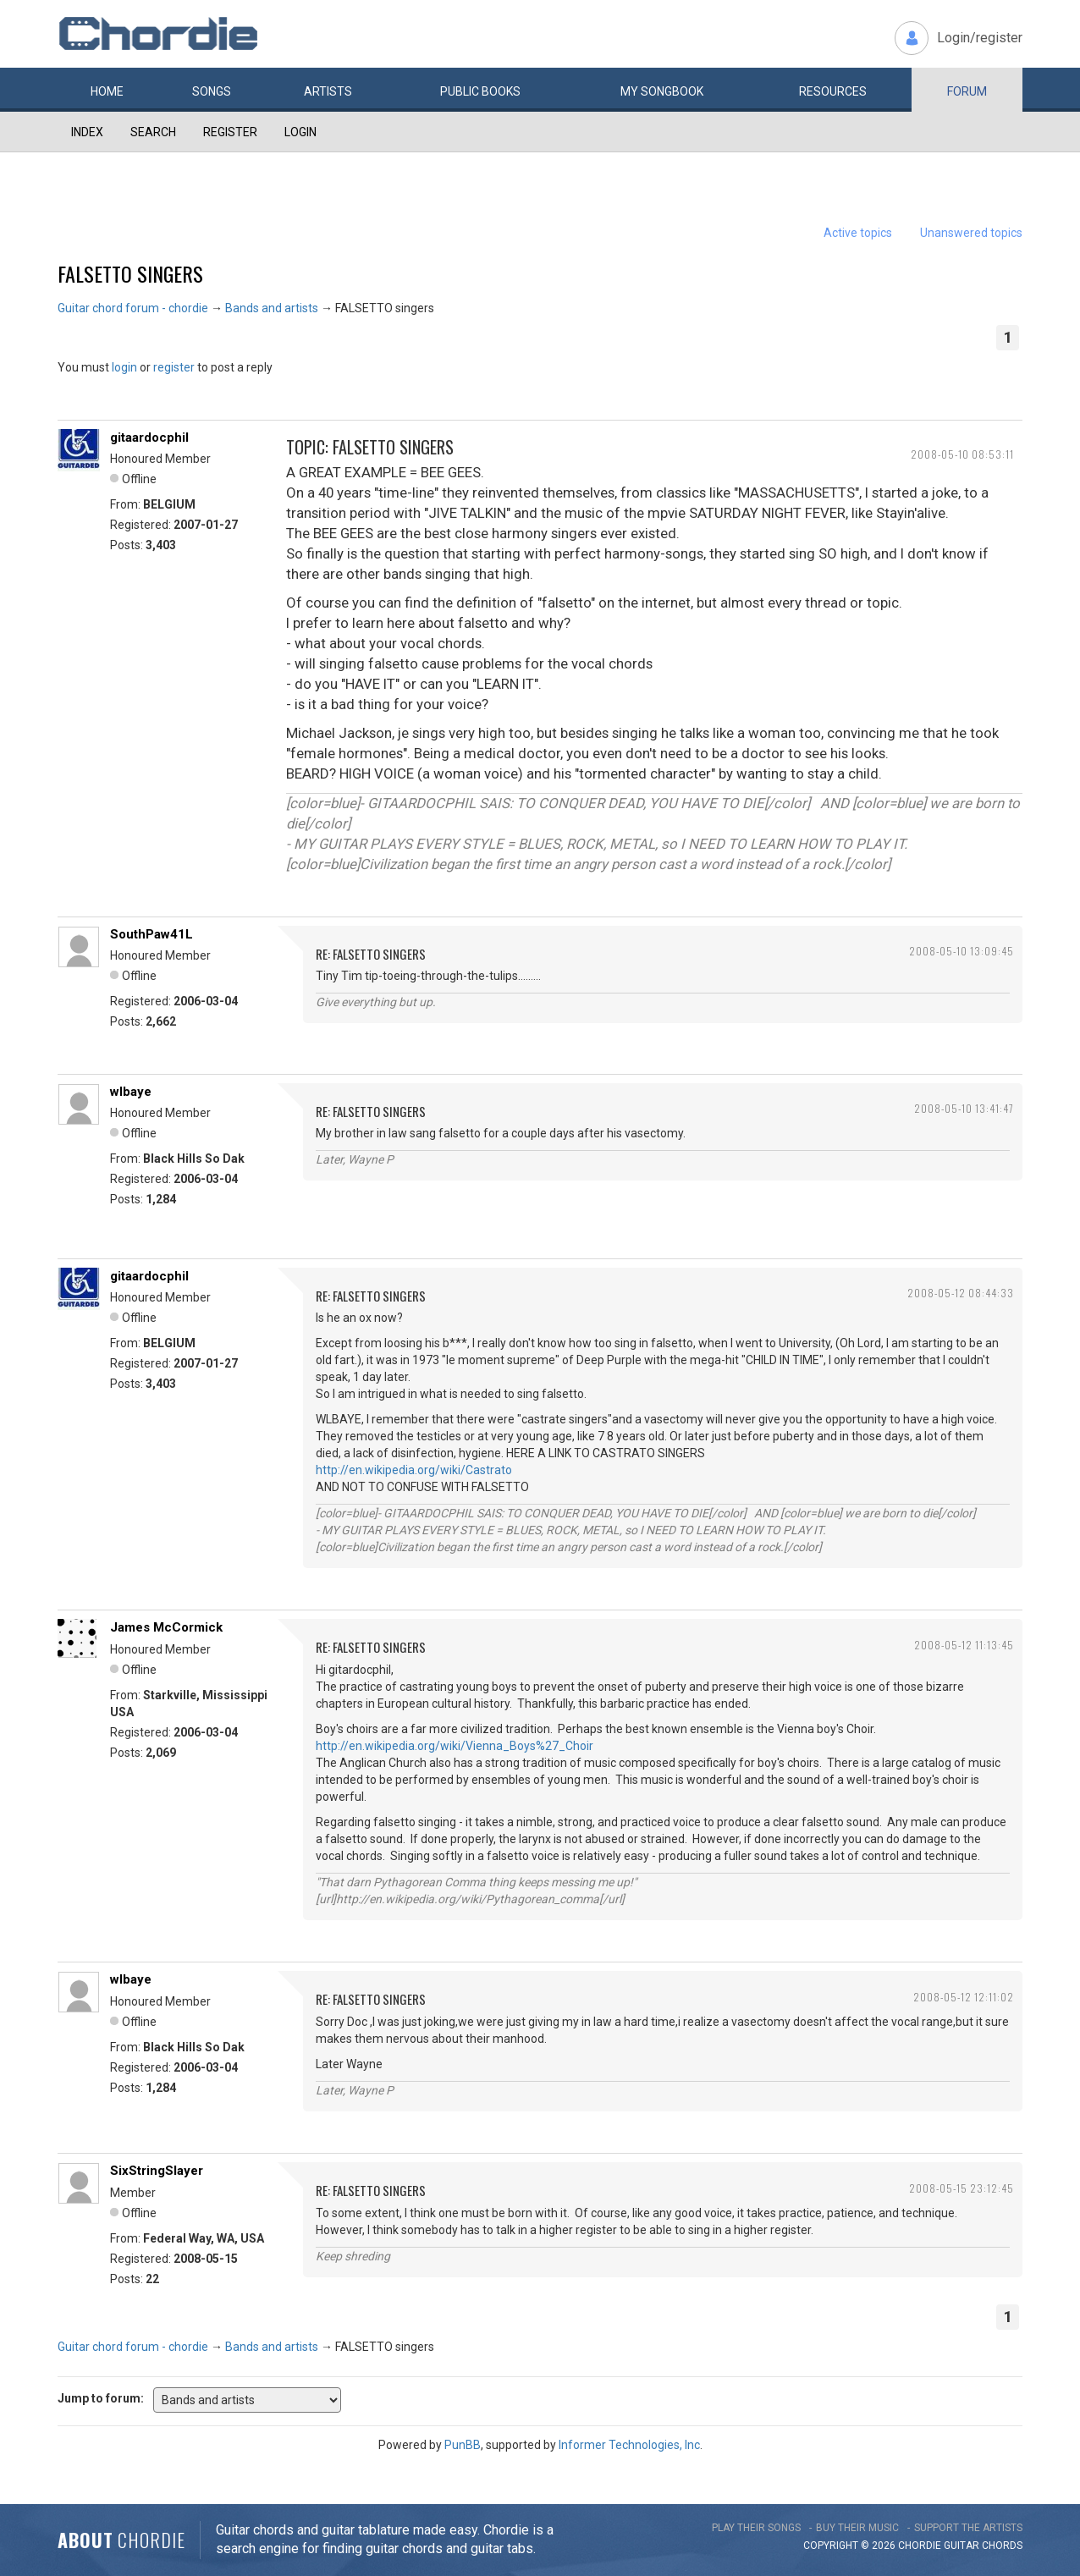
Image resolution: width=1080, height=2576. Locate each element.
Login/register (979, 38)
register (174, 367)
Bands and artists (271, 308)
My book (661, 91)
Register (230, 132)
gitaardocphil (149, 437)
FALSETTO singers (130, 273)
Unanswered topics (971, 232)
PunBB (462, 2445)
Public (480, 91)
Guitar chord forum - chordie (133, 308)
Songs (211, 91)
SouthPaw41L (151, 934)
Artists (328, 91)
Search (153, 132)
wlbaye (131, 1091)
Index (87, 132)
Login (300, 132)
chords (1002, 2545)
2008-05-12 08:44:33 (960, 1292)
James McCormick (166, 1627)
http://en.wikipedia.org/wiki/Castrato (414, 1470)
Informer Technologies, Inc (629, 2445)
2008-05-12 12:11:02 (963, 1997)
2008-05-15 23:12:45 (961, 2188)
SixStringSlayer (156, 2170)
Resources (833, 91)
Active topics (858, 232)
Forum (967, 91)
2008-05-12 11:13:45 (964, 1645)
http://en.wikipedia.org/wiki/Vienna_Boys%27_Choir (454, 1746)
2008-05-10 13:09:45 (961, 951)
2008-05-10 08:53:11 (962, 454)
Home (107, 91)
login (124, 367)
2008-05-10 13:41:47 (964, 1108)
